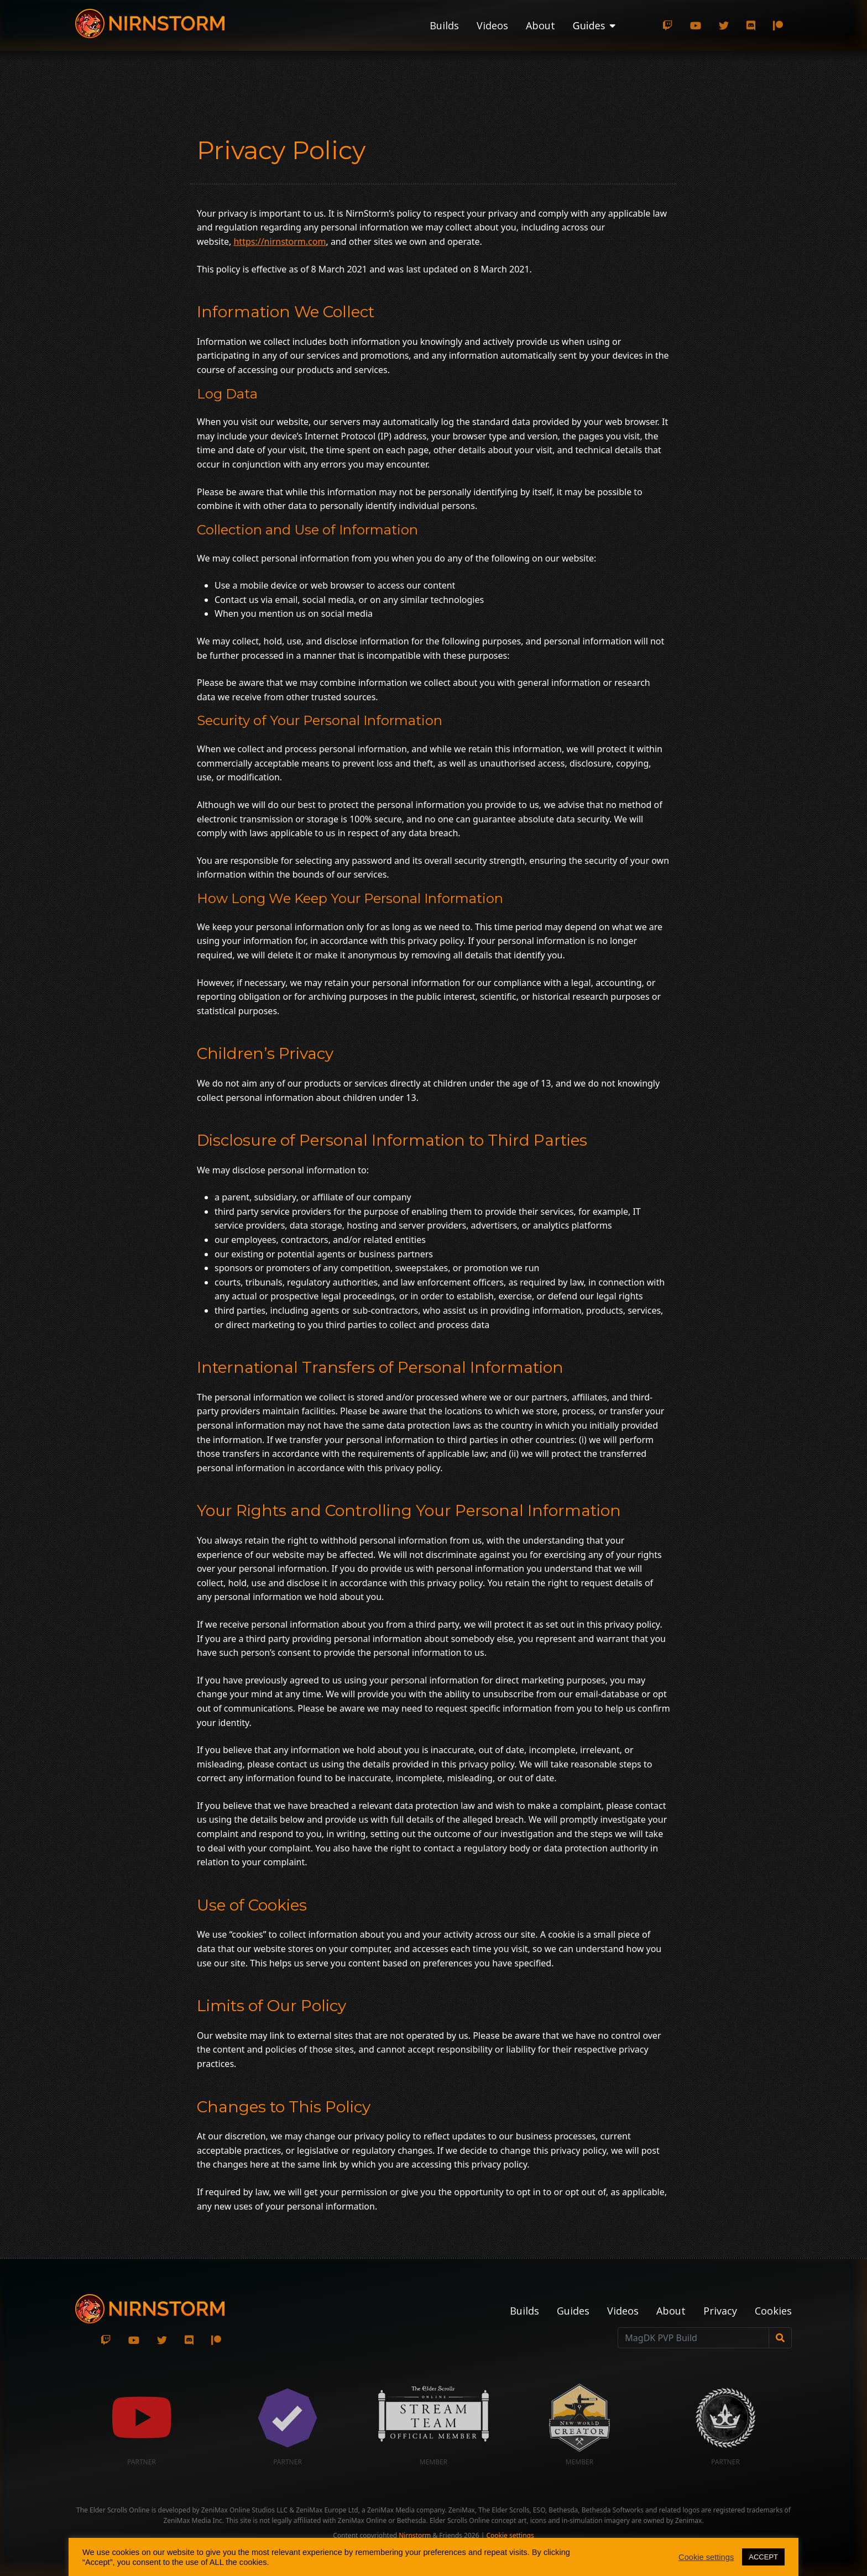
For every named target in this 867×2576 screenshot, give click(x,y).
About (540, 25)
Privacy (720, 2310)
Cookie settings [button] (510, 2535)
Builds (444, 25)
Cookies (773, 2310)
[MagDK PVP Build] (693, 2337)
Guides (573, 2310)
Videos (492, 25)
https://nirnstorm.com (279, 241)
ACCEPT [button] (763, 2557)
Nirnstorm (415, 2535)
